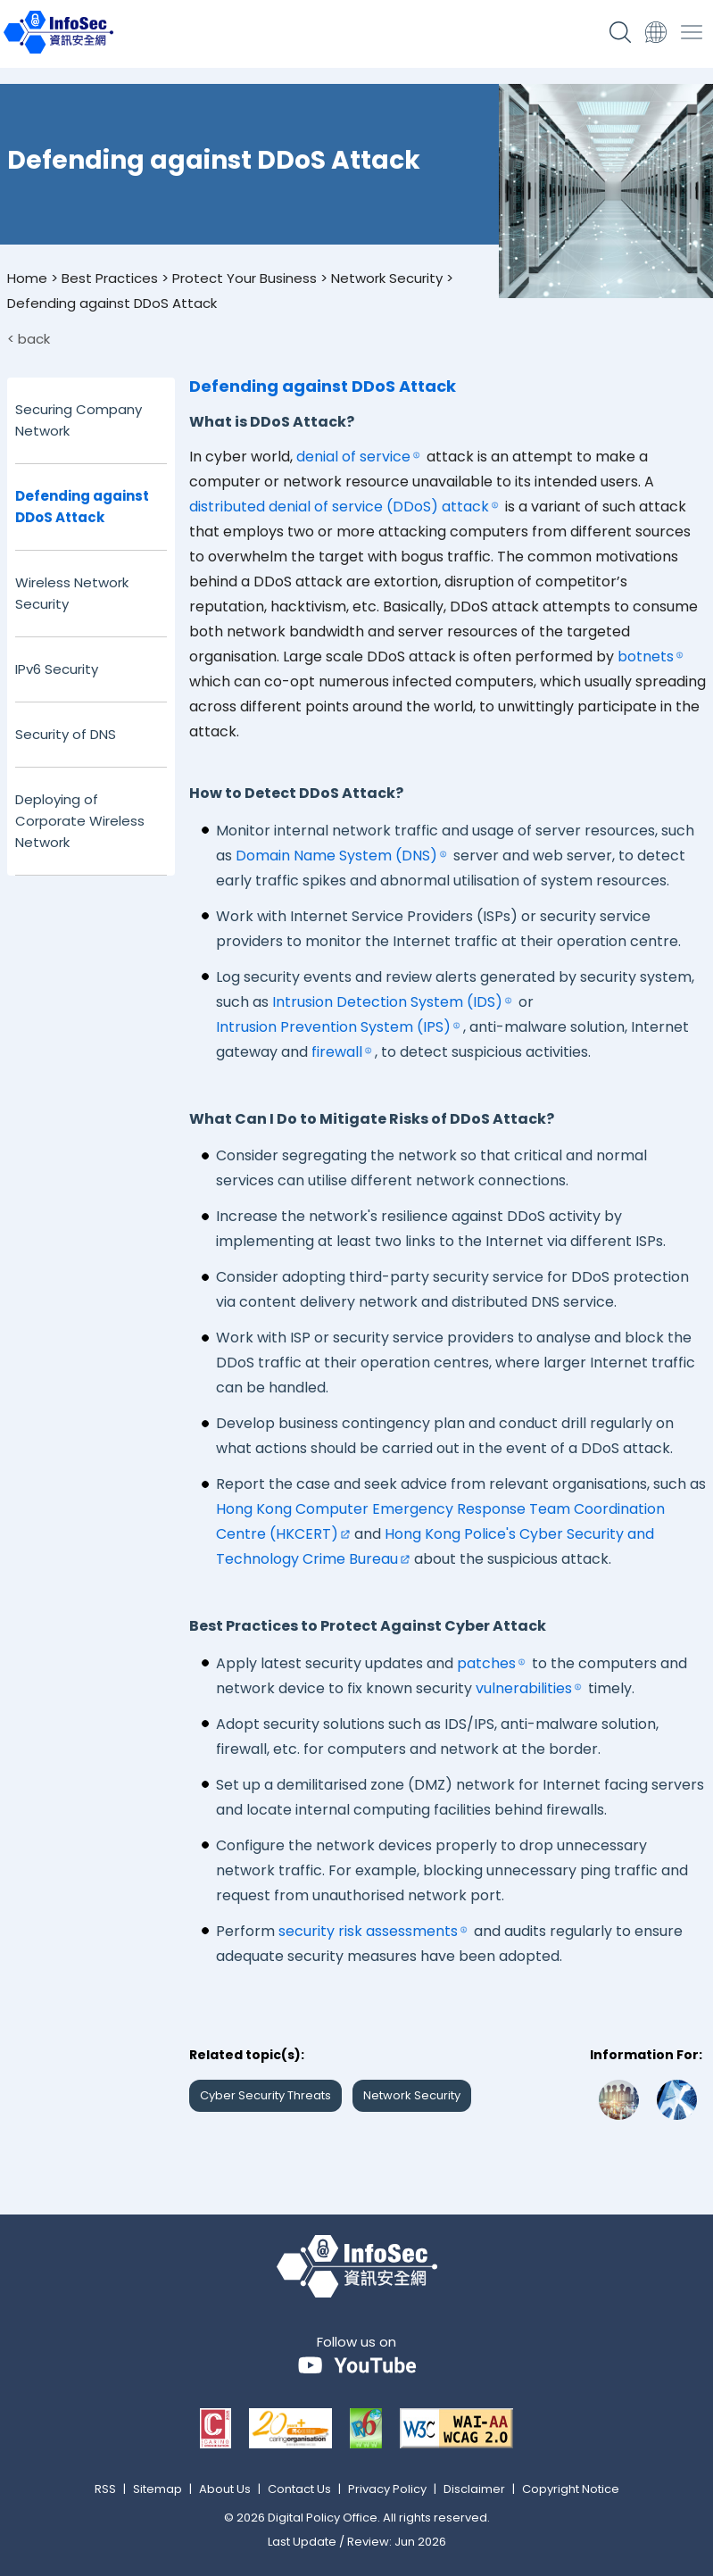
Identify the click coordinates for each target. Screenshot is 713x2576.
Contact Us (299, 2488)
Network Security (387, 278)
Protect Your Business (244, 278)
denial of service (353, 456)
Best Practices (110, 278)
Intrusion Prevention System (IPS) (333, 1027)
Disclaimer (474, 2488)
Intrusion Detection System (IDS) (387, 1002)
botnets (646, 656)
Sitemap (157, 2488)
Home (27, 278)
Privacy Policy (387, 2488)
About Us (225, 2488)
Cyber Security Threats (265, 2095)
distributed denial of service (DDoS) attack (339, 506)
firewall (336, 1052)
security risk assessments (368, 1931)
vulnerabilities (524, 1688)
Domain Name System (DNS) (336, 855)
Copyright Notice (570, 2488)
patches (486, 1663)
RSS (105, 2488)
